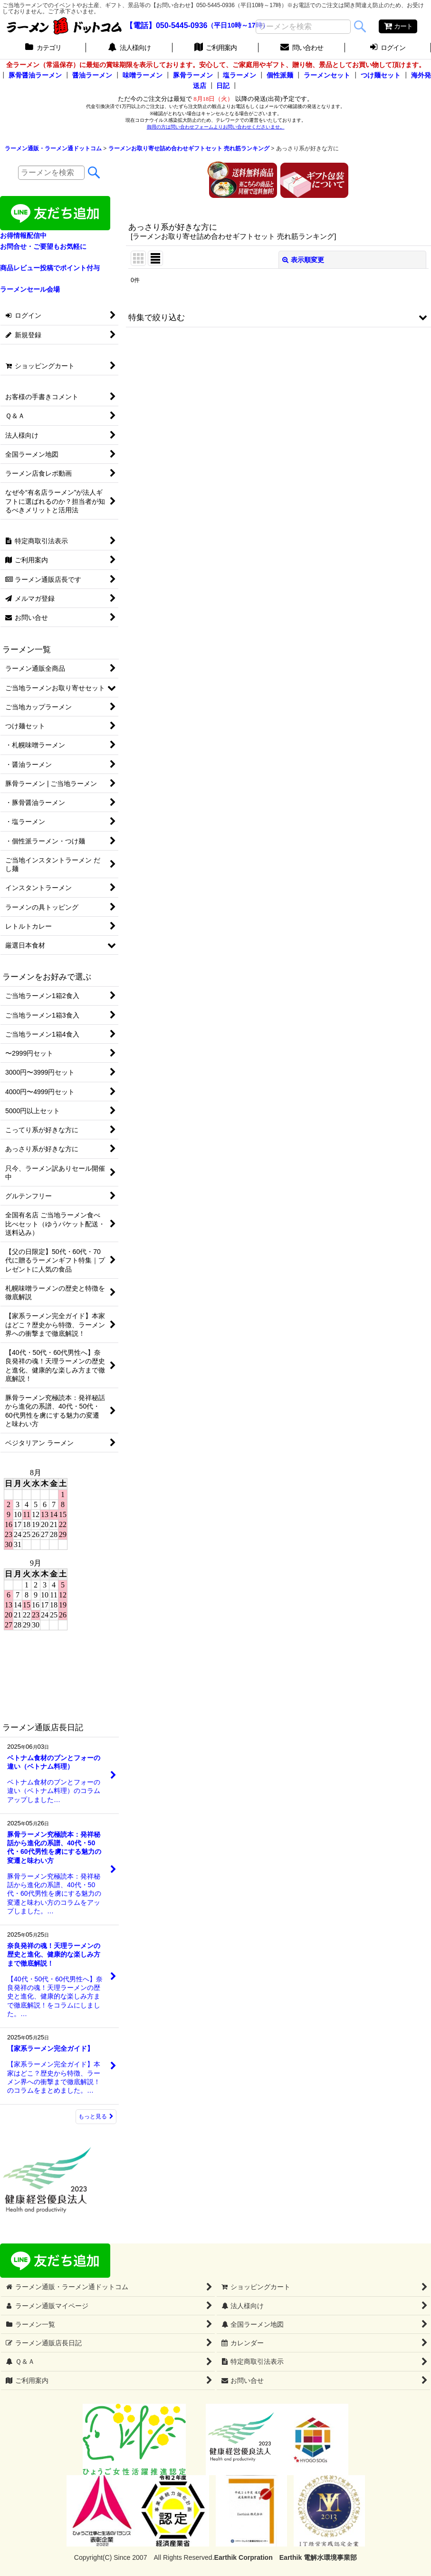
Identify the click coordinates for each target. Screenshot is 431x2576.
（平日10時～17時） (237, 25)
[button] (278, 317)
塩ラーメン (239, 75)
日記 (223, 85)
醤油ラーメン (92, 75)
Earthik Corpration (243, 2557)
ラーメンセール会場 (30, 289)
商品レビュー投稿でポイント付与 (50, 268)
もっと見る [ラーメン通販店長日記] (96, 2116)
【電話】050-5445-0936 (166, 25)
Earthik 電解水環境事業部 (318, 2557)
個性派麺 (280, 75)
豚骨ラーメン (193, 75)
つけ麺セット (381, 75)
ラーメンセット (327, 75)
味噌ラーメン (143, 75)
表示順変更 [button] (303, 260)
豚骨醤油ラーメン (35, 75)
